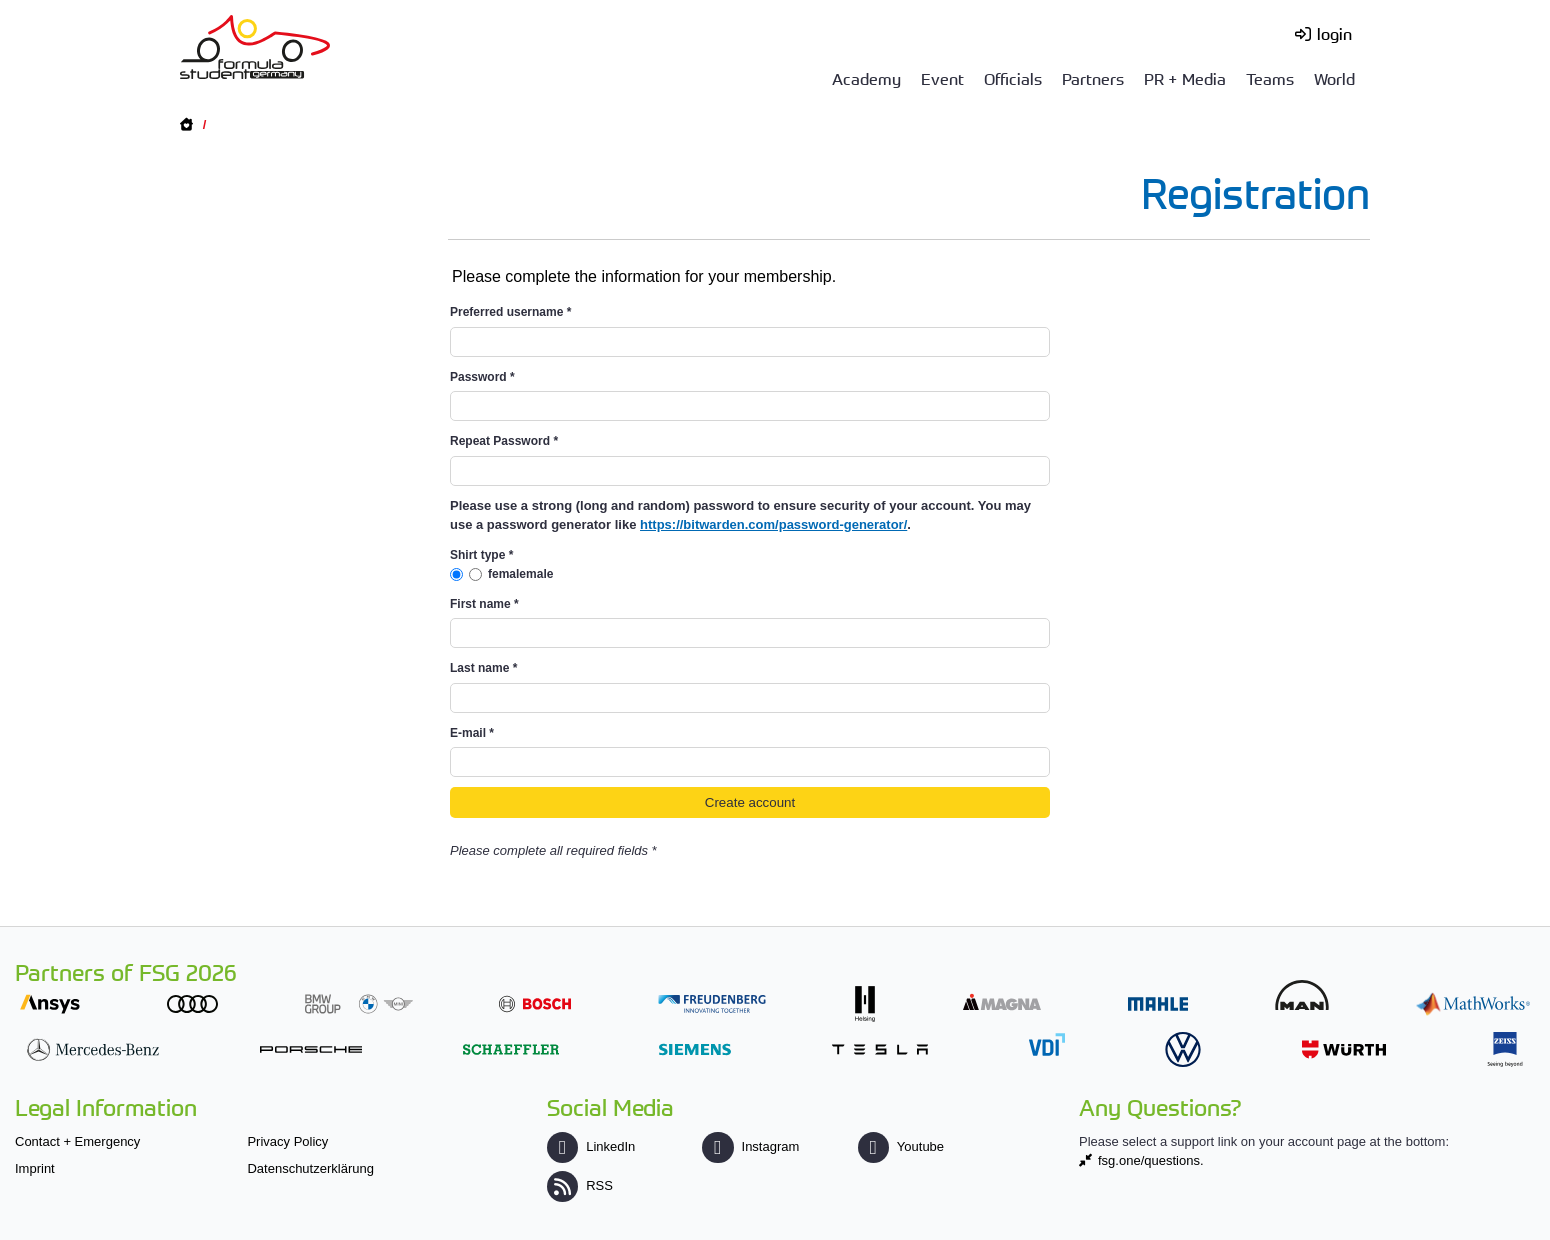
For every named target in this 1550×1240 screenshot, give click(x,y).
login (1334, 33)
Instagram (750, 1146)
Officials (1013, 78)
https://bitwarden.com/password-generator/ (773, 524)
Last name (483, 668)
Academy (866, 78)
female (507, 574)
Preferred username (510, 312)
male (539, 574)
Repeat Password (504, 441)
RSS (580, 1185)
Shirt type (481, 555)
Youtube (901, 1146)
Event (942, 78)
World (1334, 78)
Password (482, 377)
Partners (1093, 78)
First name (484, 604)
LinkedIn (591, 1146)
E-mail (472, 733)
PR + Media (1185, 78)
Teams (1270, 78)
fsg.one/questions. (1151, 1160)
